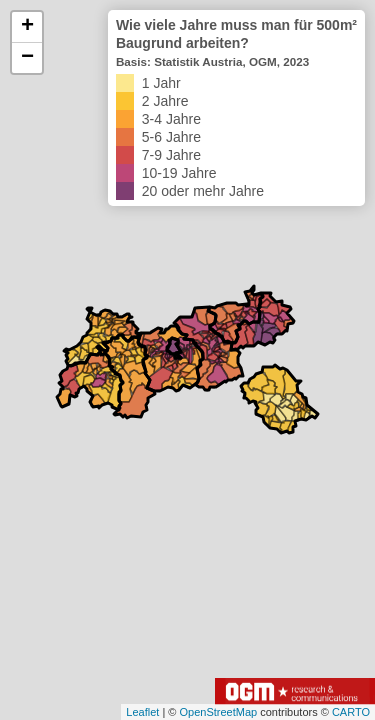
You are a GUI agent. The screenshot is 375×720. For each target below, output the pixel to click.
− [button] (27, 58)
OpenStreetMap (218, 712)
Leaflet (142, 712)
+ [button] (27, 27)
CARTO (351, 712)
